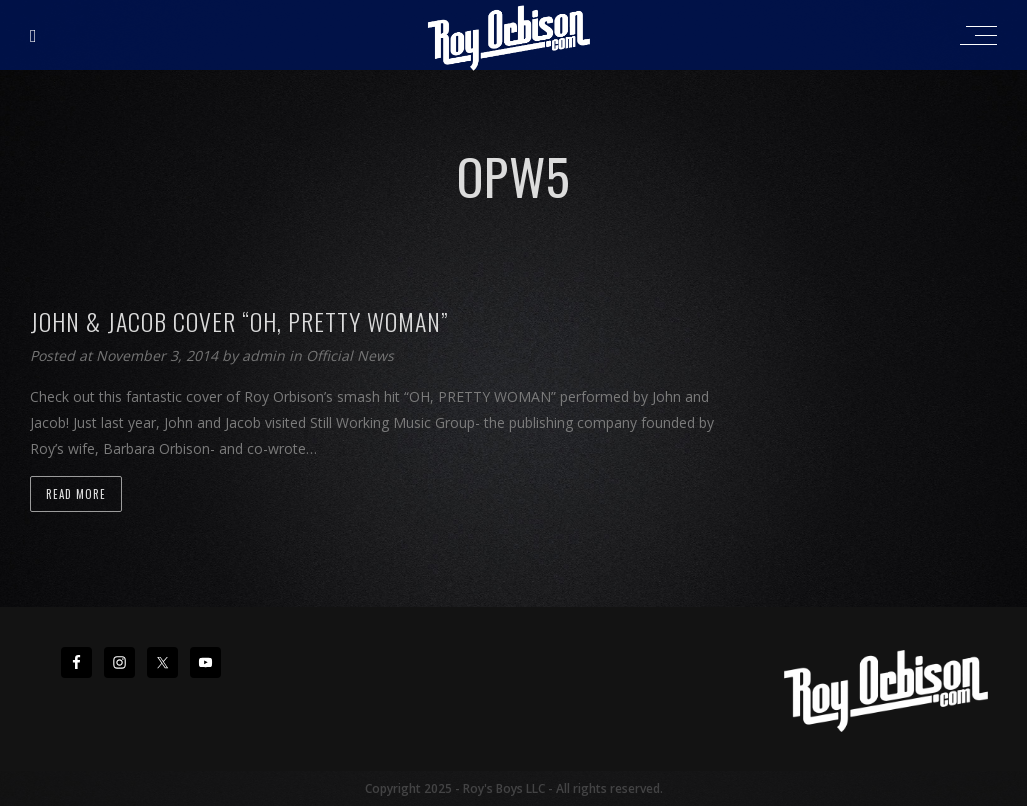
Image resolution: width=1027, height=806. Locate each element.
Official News (350, 355)
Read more (76, 494)
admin (265, 355)
